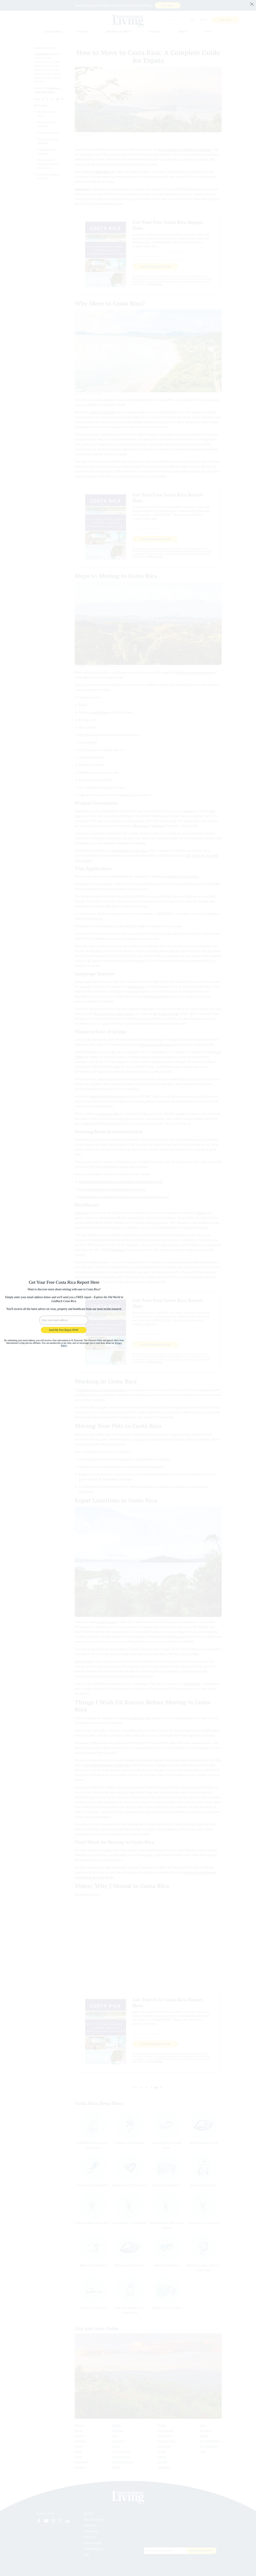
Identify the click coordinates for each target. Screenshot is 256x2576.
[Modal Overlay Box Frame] (128, 1288)
